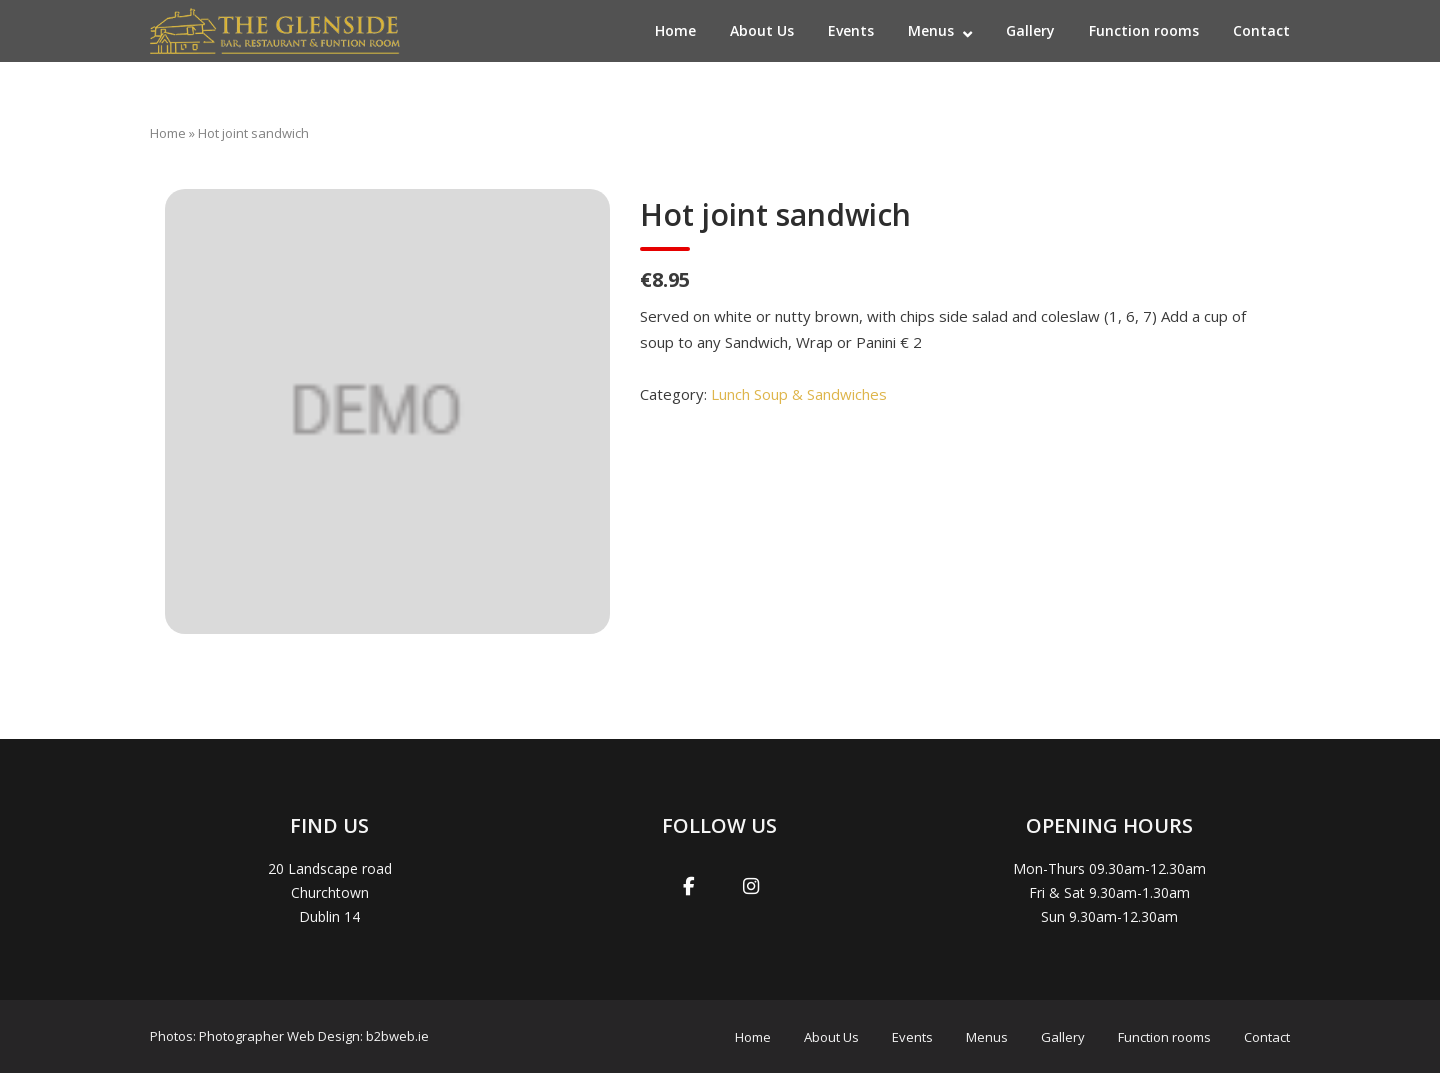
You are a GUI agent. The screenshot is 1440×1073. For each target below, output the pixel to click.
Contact (1261, 30)
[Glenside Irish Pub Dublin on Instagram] (751, 887)
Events (851, 30)
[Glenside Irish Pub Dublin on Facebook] (689, 887)
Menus (931, 30)
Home (675, 30)
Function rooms (1144, 30)
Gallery (1030, 30)
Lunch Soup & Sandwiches (799, 394)
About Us (762, 30)
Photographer (241, 1036)
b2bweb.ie (397, 1036)
